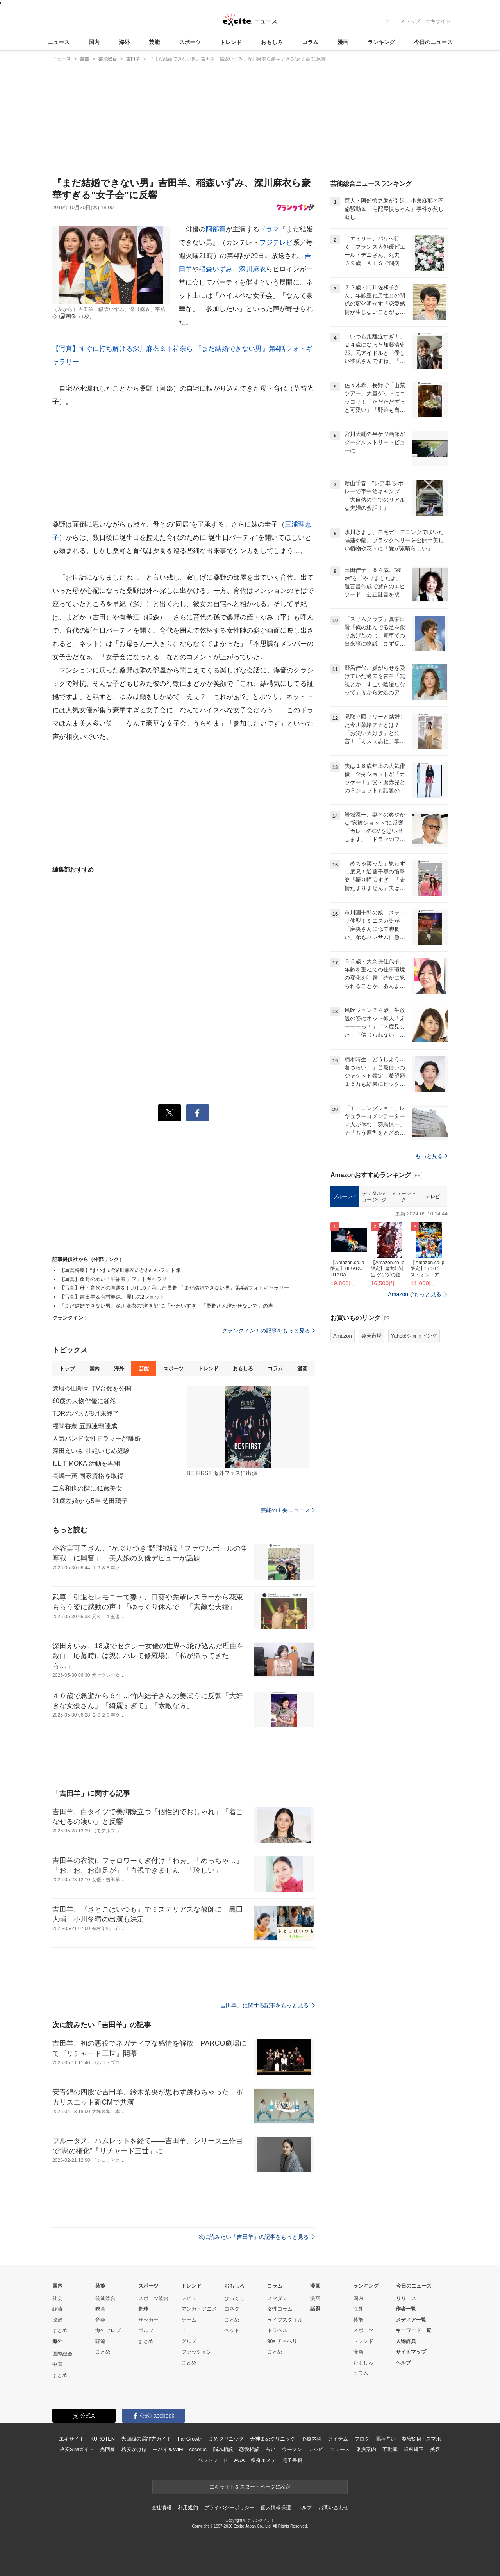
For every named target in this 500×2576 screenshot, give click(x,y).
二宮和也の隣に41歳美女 (87, 1488)
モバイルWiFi (168, 2449)
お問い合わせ (333, 2507)
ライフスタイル (285, 2320)
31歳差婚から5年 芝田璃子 (90, 1501)
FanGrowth (190, 2439)
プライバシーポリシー (229, 2507)
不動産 (390, 2449)
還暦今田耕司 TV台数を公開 (92, 1388)
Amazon (342, 1336)
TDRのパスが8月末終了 (85, 1413)
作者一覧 (406, 2309)
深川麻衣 (252, 269)
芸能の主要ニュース (288, 1510)
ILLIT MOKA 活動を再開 (86, 1463)
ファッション (196, 2352)
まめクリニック (226, 2439)
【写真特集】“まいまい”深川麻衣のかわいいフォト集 (120, 1270)
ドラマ (269, 229)
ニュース (59, 42)
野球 (143, 2309)
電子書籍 (292, 2460)
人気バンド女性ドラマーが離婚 (96, 1438)
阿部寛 (216, 229)
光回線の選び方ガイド (146, 2439)
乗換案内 (366, 2449)
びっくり (234, 2298)
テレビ (432, 1196)
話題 (315, 2309)
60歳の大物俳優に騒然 (84, 1401)
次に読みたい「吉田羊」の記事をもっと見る (256, 2237)
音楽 (100, 2320)
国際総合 (62, 2354)
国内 (94, 42)
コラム (310, 42)
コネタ (231, 2309)
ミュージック (403, 1196)
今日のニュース (433, 42)
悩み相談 (223, 2449)
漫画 (343, 42)
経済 (57, 2309)
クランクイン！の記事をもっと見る (268, 1330)
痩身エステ (263, 2460)
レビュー (191, 2298)
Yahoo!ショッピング (414, 1336)
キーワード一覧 (413, 2330)
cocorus (198, 2449)
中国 (57, 2364)
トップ (67, 1369)
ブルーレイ (345, 1196)
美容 (435, 2449)
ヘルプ (403, 2363)
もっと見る (431, 1156)
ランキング (381, 42)
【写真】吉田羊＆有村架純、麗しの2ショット (112, 1297)
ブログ (362, 2439)
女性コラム (280, 2309)
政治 (57, 2320)
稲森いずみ (215, 269)
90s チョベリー (284, 2341)
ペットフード (213, 2460)
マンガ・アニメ (199, 2309)
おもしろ (272, 42)
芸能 (154, 42)
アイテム (338, 2439)
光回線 (107, 2449)
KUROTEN (102, 2439)
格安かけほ (133, 2449)
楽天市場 (371, 1336)
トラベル (277, 2330)
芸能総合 (105, 2298)
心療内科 (311, 2439)
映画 (100, 2309)
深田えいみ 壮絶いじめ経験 (91, 1451)
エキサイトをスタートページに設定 (250, 2487)
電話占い (385, 2439)
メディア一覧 (411, 2320)
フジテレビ (276, 242)
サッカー (148, 2320)
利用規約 (188, 2507)
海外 (124, 42)
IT (183, 2330)
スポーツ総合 (153, 2298)
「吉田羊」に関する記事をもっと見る (265, 2005)
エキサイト (438, 21)
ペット (231, 2330)
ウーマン (292, 2449)
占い (271, 2449)
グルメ (188, 2341)
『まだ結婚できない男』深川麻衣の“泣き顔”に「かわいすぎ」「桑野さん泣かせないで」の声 (166, 1306)
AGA (239, 2460)
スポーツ (190, 42)
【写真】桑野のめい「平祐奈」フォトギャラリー (115, 1279)
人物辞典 (406, 2341)
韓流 (100, 2341)
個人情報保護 (276, 2507)
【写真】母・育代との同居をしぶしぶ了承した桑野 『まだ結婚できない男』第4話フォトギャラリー (174, 1288)
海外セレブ (108, 2330)
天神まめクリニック (272, 2439)
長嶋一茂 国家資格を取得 (87, 1476)
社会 (57, 2298)
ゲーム (188, 2320)
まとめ (60, 2330)
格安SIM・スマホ (421, 2439)
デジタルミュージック (374, 1196)
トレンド (231, 42)
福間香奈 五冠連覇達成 (84, 1426)
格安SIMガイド (77, 2449)
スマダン (277, 2298)
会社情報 (161, 2507)
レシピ (315, 2449)
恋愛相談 (249, 2449)
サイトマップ (411, 2352)
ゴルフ (146, 2330)
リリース (406, 2298)
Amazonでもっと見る (414, 1294)
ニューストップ (402, 21)
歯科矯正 (413, 2449)
